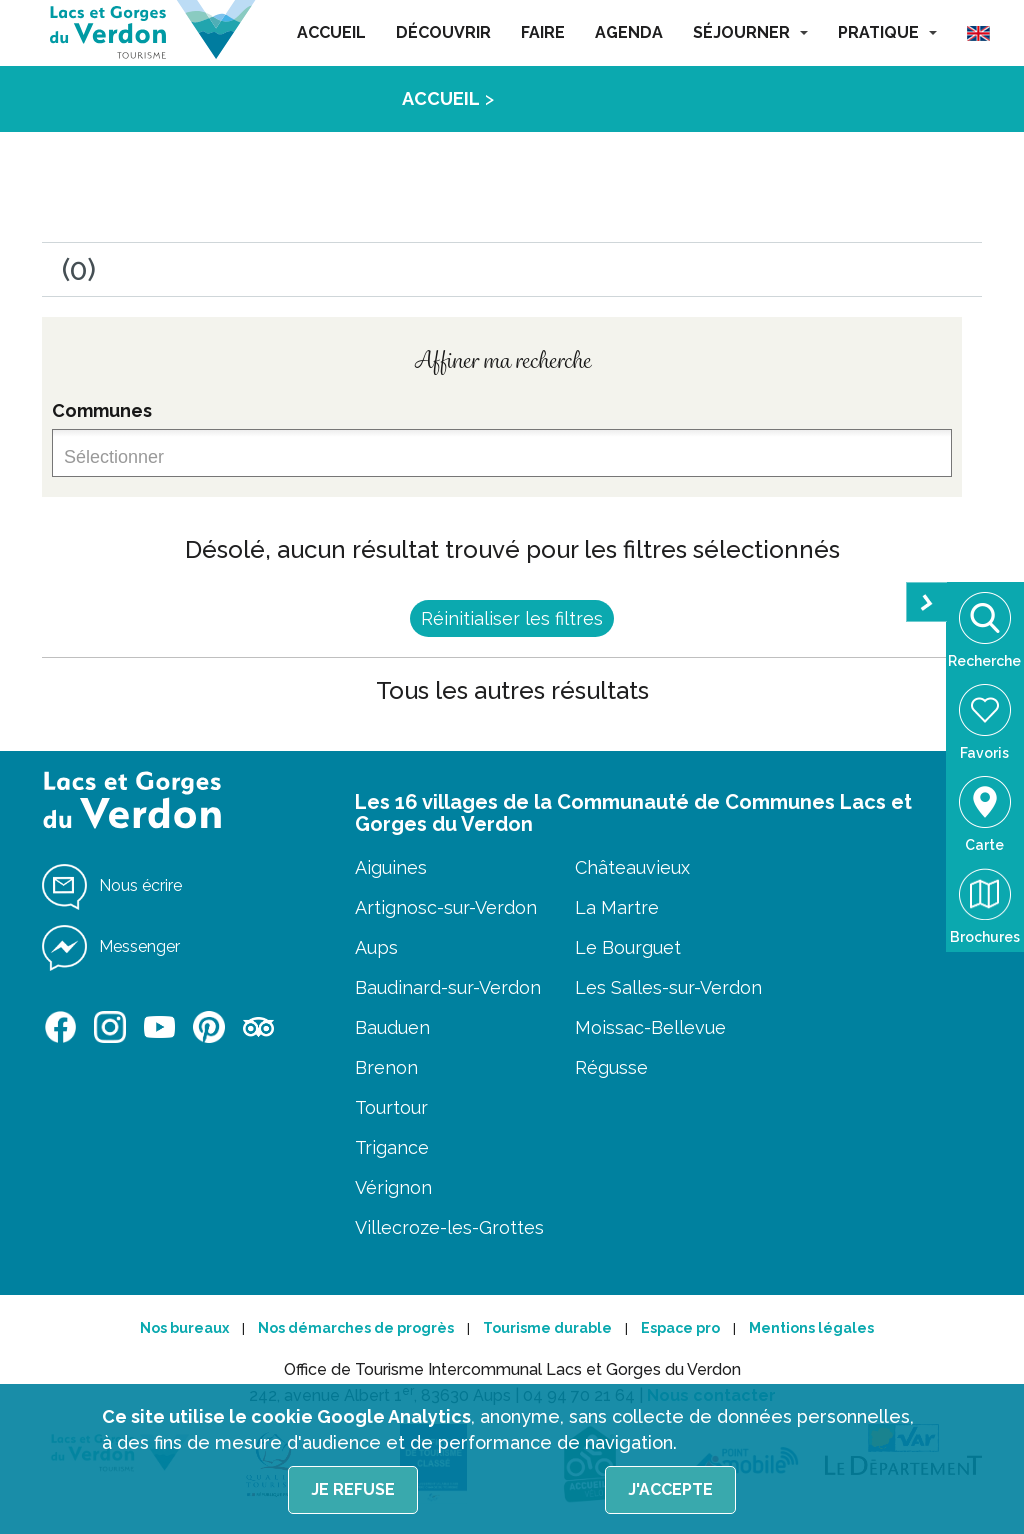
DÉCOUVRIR (443, 32)
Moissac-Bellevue (650, 1027)
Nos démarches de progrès (356, 1328)
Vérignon (393, 1187)
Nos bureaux (184, 1328)
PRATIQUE (887, 32)
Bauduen (392, 1027)
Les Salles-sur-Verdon (668, 987)
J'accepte (670, 1489)
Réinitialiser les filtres (512, 618)
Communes (102, 410)
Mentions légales (811, 1328)
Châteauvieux (632, 867)
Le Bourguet (628, 947)
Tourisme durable (547, 1328)
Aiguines (391, 867)
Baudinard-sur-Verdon (448, 987)
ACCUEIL (331, 32)
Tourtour (391, 1107)
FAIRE (543, 32)
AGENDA (629, 32)
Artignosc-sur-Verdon (446, 907)
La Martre (617, 907)
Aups (376, 947)
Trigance (392, 1147)
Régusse (611, 1067)
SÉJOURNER (750, 32)
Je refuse (353, 1489)
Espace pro (680, 1328)
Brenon (386, 1067)
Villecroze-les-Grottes (449, 1227)
